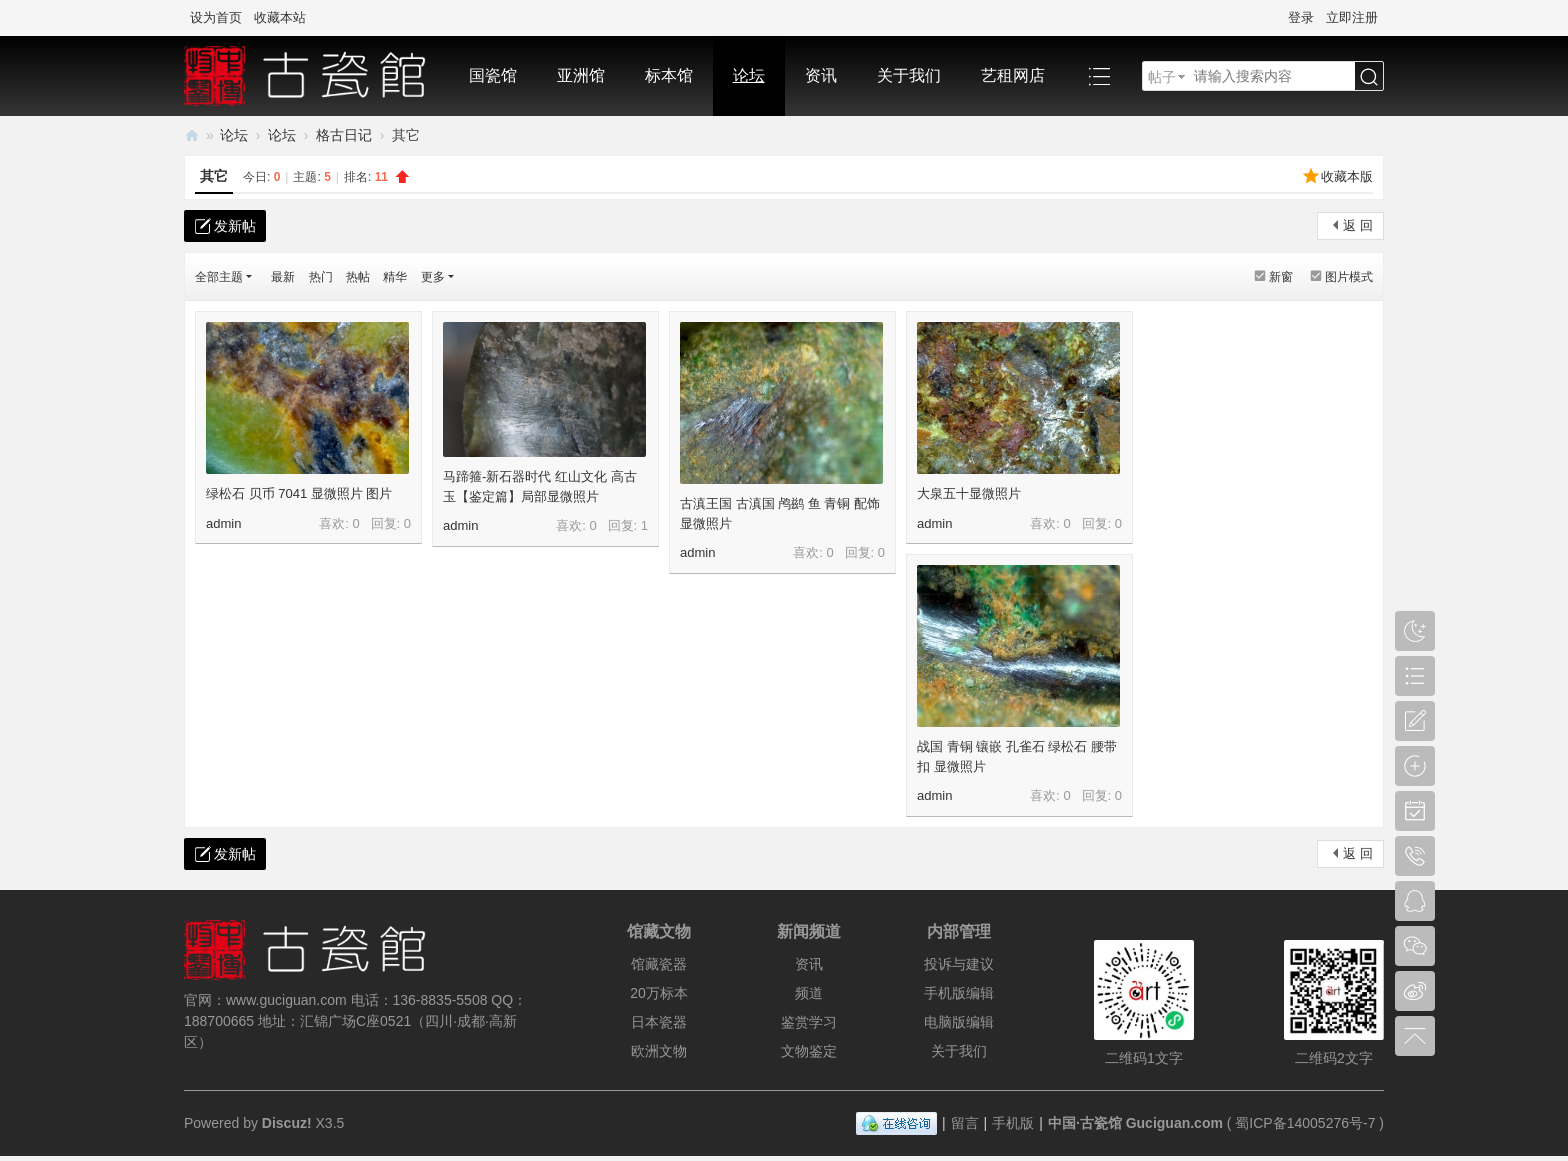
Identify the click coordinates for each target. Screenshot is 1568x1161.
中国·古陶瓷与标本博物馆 (192, 135)
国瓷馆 (493, 75)
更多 (433, 277)
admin (223, 523)
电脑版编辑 (959, 1022)
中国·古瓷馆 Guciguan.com (1135, 1123)
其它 (214, 176)
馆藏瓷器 (659, 964)
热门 (321, 277)
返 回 (1358, 225)
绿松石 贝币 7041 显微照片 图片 (299, 493)
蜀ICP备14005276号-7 (1305, 1123)
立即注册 (1352, 17)
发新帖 (235, 226)
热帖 (358, 277)
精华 (395, 277)
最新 (283, 277)
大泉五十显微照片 (969, 493)
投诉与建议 (959, 964)
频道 (809, 993)
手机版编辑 (959, 993)
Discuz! (287, 1123)
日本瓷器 (659, 1022)
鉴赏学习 (809, 1022)
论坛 (749, 75)
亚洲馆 (581, 75)
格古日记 (344, 135)
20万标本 (659, 993)
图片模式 (1349, 277)
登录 (1301, 17)
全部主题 (219, 277)
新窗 (1281, 277)
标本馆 (669, 75)
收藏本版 (1347, 176)
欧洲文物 (659, 1051)
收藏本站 (280, 17)
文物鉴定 (809, 1051)
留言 (965, 1123)
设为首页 (216, 17)
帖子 (1162, 77)
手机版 (1013, 1123)
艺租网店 (1013, 75)
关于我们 (909, 75)
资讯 (821, 75)
